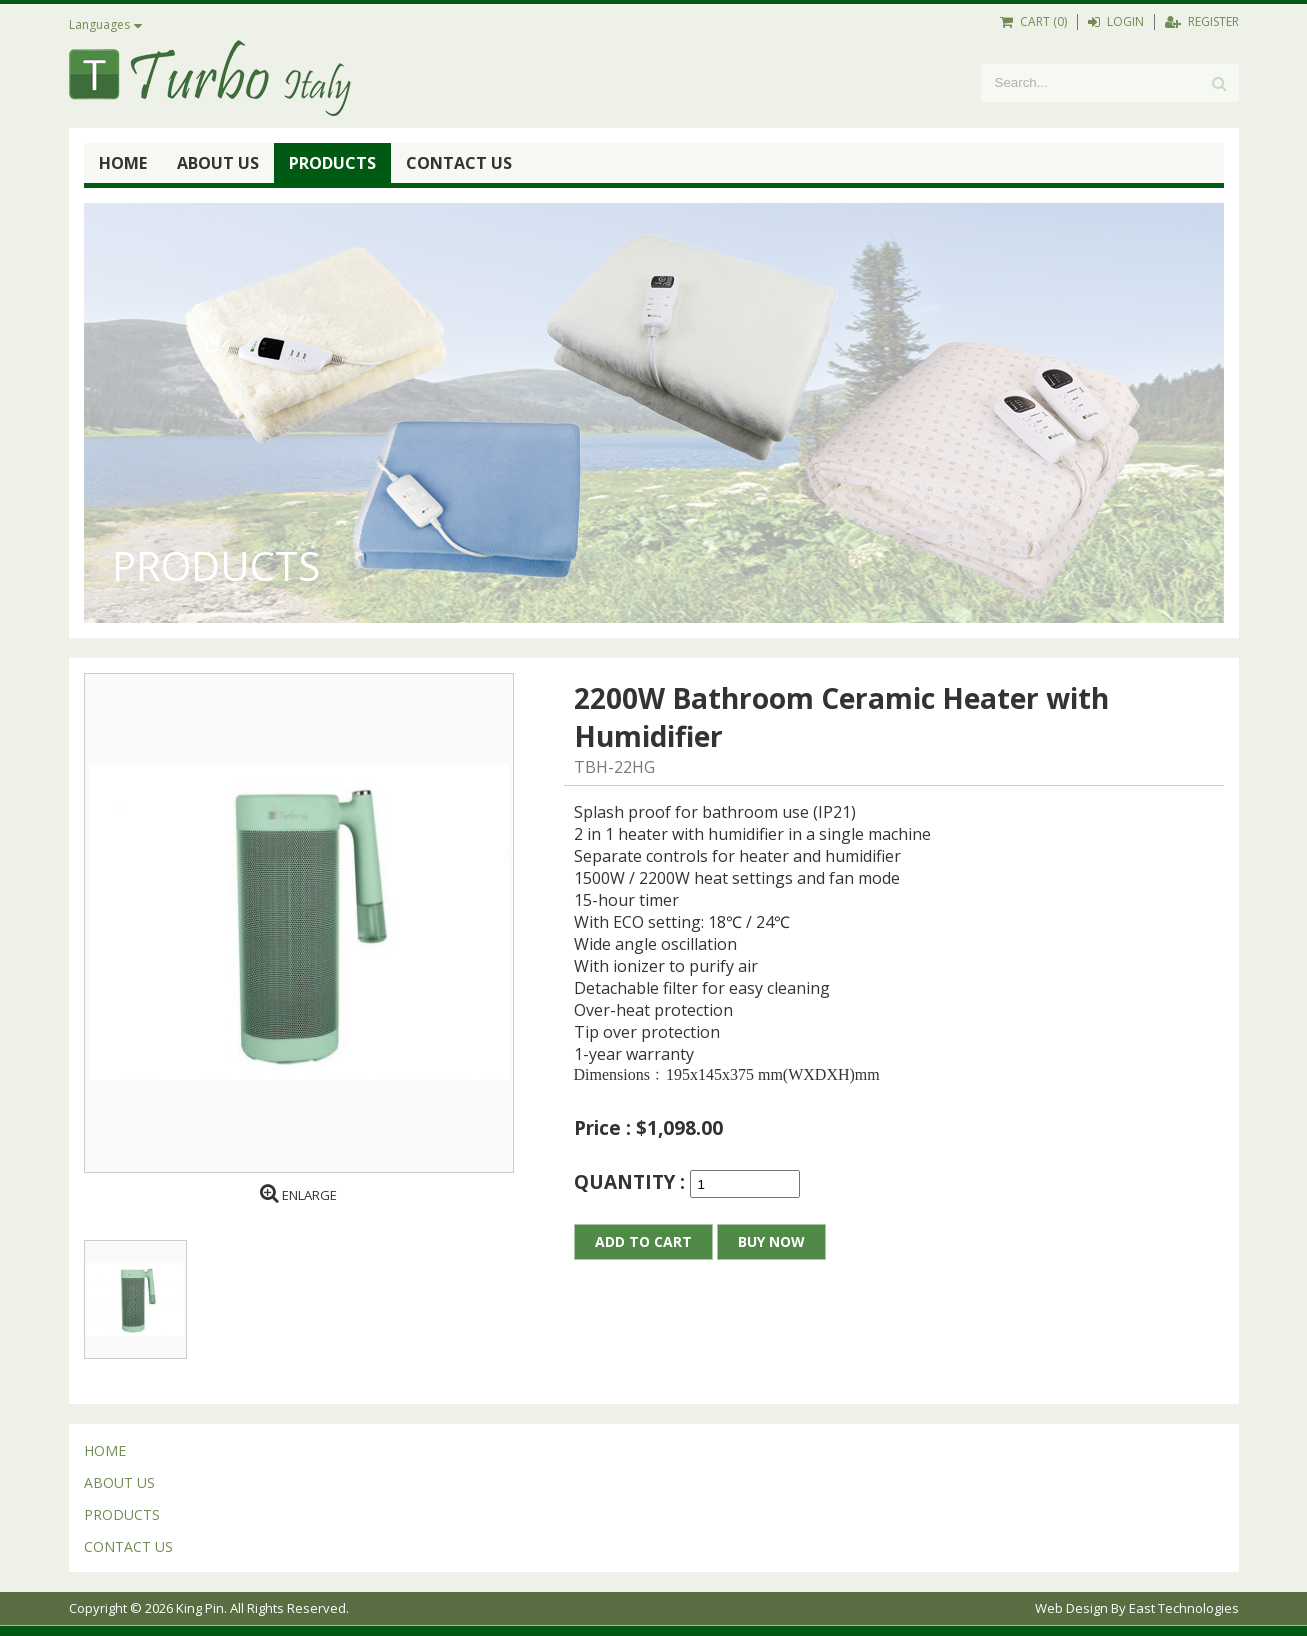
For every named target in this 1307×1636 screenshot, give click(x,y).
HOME (123, 163)
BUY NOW (771, 1241)
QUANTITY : (632, 1182)
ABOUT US (218, 163)
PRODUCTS (332, 163)
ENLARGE (298, 1195)
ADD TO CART (643, 1241)
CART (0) (1033, 21)
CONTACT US (459, 163)
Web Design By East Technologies (1137, 1608)
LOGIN (1116, 21)
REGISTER (1202, 21)
